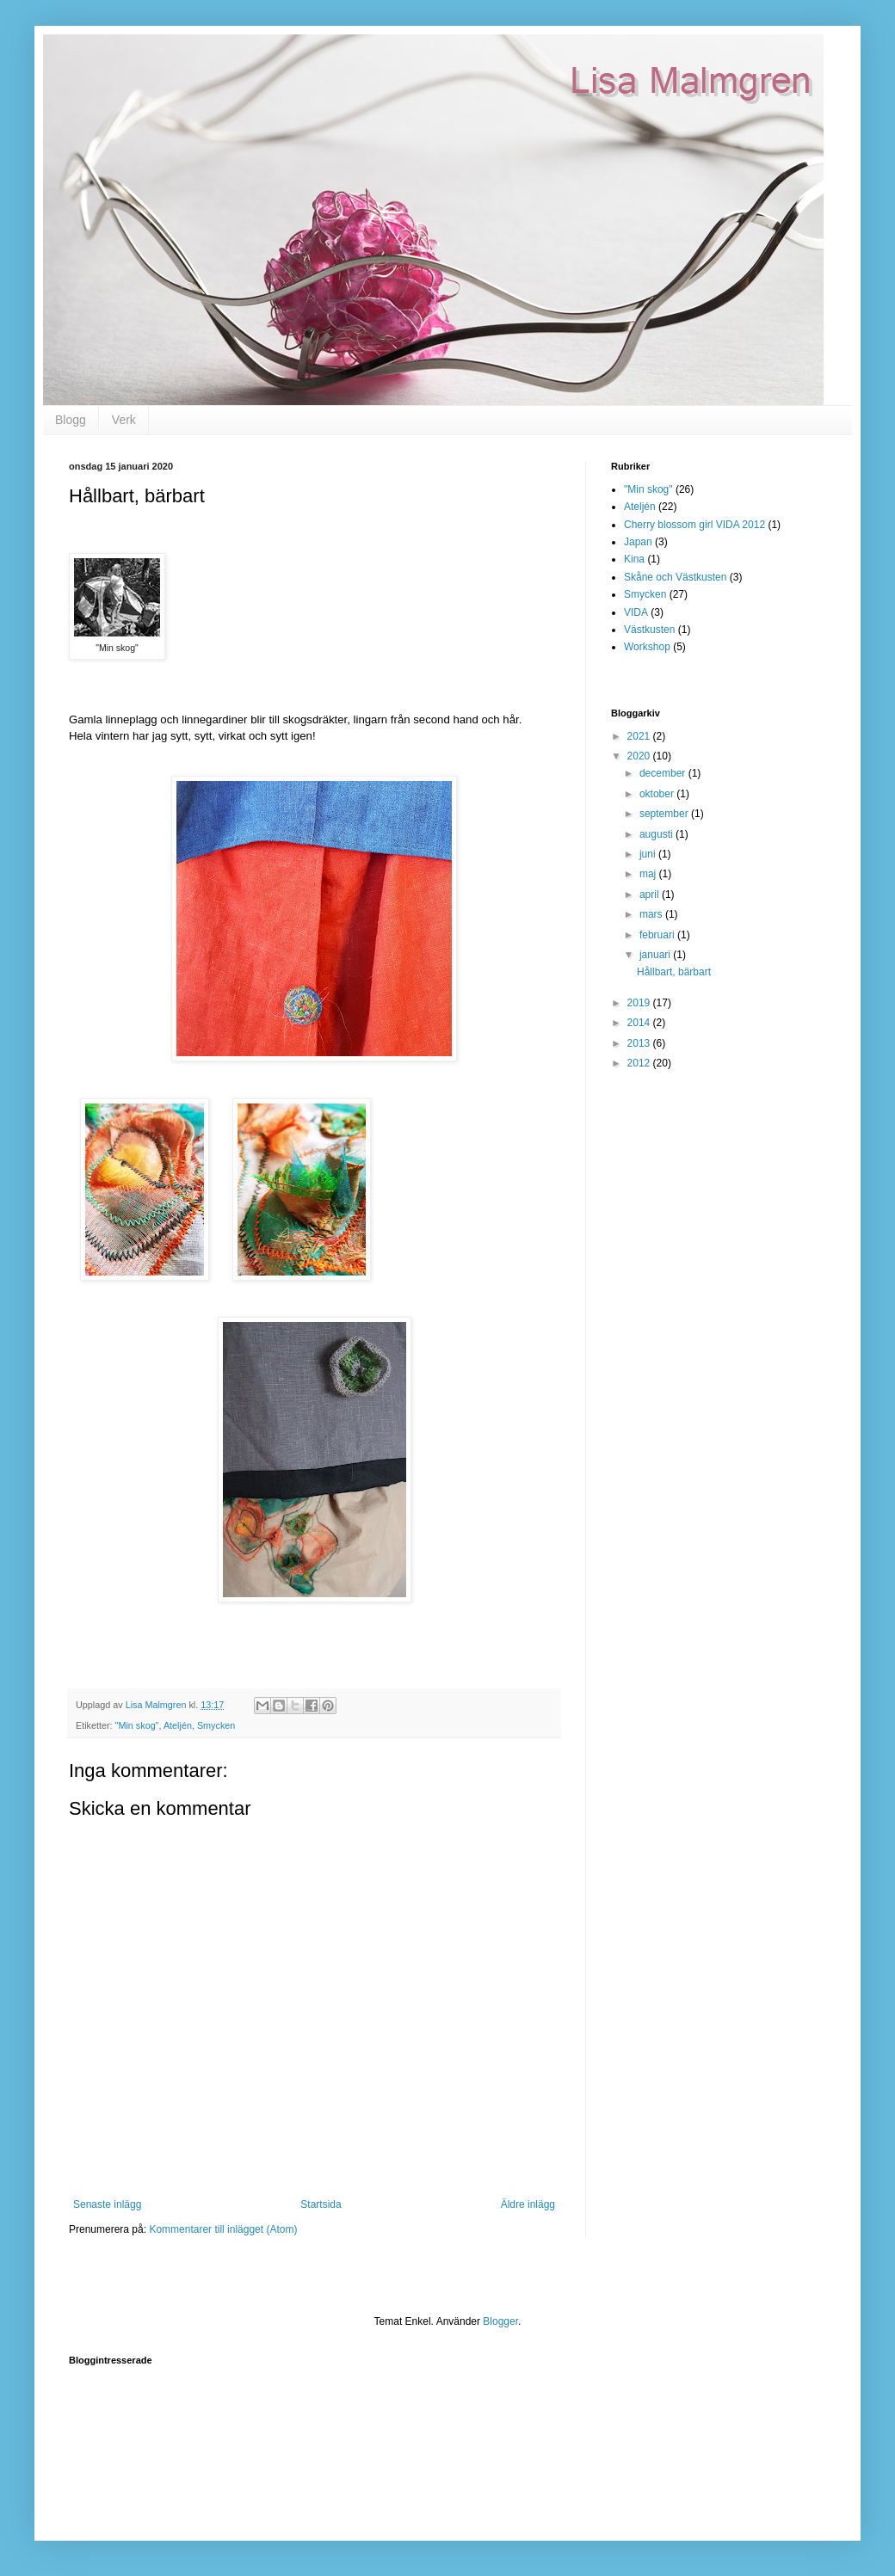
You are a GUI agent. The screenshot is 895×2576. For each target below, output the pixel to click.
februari (658, 935)
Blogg (70, 420)
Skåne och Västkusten (675, 577)
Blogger (500, 2321)
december (663, 773)
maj (649, 874)
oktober (657, 794)
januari (656, 955)
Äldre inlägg (528, 2204)
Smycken (216, 1725)
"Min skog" (137, 1725)
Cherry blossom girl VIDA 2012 (694, 525)
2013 (640, 1043)
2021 (640, 736)
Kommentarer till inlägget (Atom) (223, 2229)
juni (648, 854)
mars (652, 914)
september (665, 814)
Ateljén (178, 1725)
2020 (640, 756)
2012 (640, 1063)
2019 (640, 1003)
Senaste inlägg (107, 2204)
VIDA (636, 612)
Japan (638, 542)
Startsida (320, 2204)
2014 (640, 1023)
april (650, 894)
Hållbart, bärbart (674, 972)
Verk (124, 420)
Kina (634, 559)
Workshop (647, 647)
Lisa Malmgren (73, 53)
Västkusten (649, 630)
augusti (657, 834)
